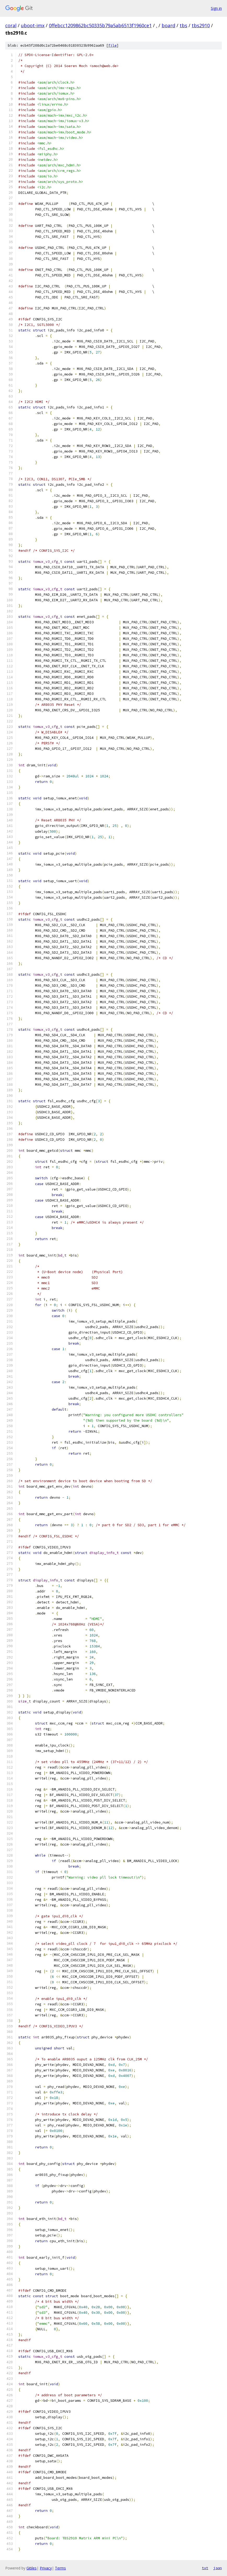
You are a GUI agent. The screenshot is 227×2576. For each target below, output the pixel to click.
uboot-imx (32, 25)
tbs (183, 25)
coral (10, 25)
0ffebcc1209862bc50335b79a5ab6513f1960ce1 (100, 25)
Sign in (216, 8)
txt (205, 2568)
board (168, 25)
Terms (60, 2568)
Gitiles (31, 2568)
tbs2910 (201, 25)
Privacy (46, 2568)
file (112, 45)
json (217, 2568)
